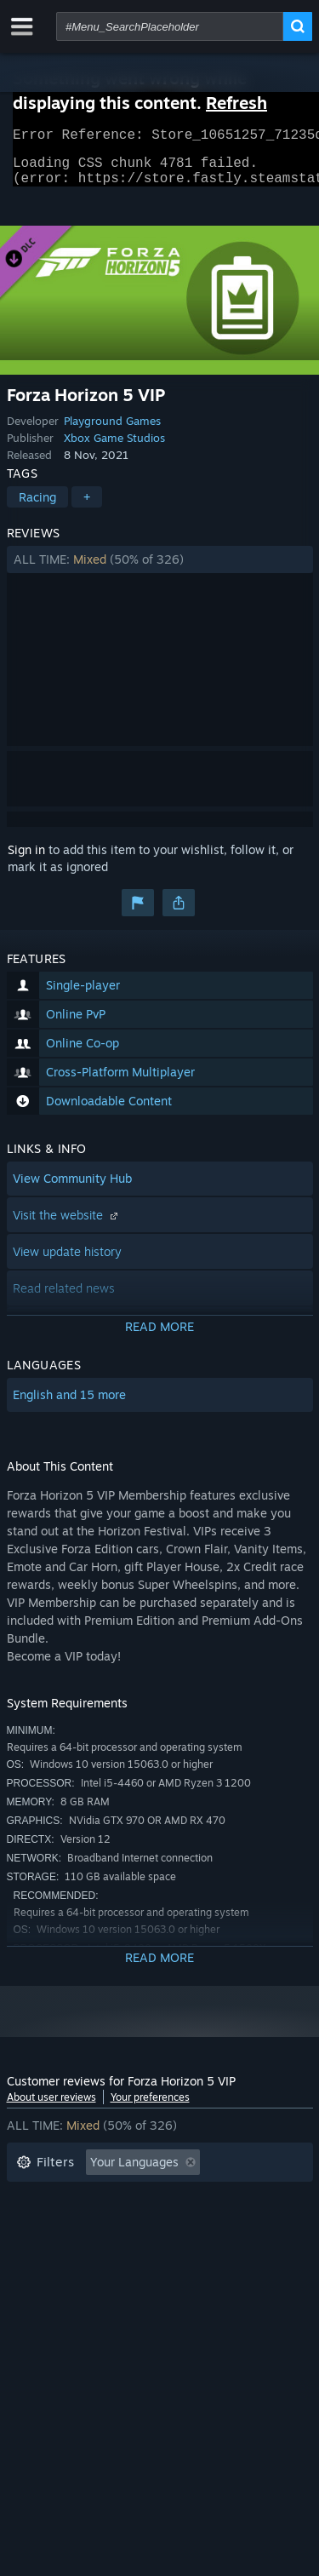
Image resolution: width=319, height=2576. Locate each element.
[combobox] (169, 26)
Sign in (26, 859)
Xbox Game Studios (114, 448)
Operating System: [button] (68, 2249)
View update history (67, 1261)
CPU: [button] (166, 2249)
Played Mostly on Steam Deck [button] (184, 2224)
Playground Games (112, 431)
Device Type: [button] (52, 2275)
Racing (37, 507)
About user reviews (51, 2107)
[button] (160, 569)
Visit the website (67, 1225)
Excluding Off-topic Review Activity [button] (115, 2198)
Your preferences (150, 2107)
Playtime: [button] (43, 2224)
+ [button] (86, 507)
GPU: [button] (226, 2249)
